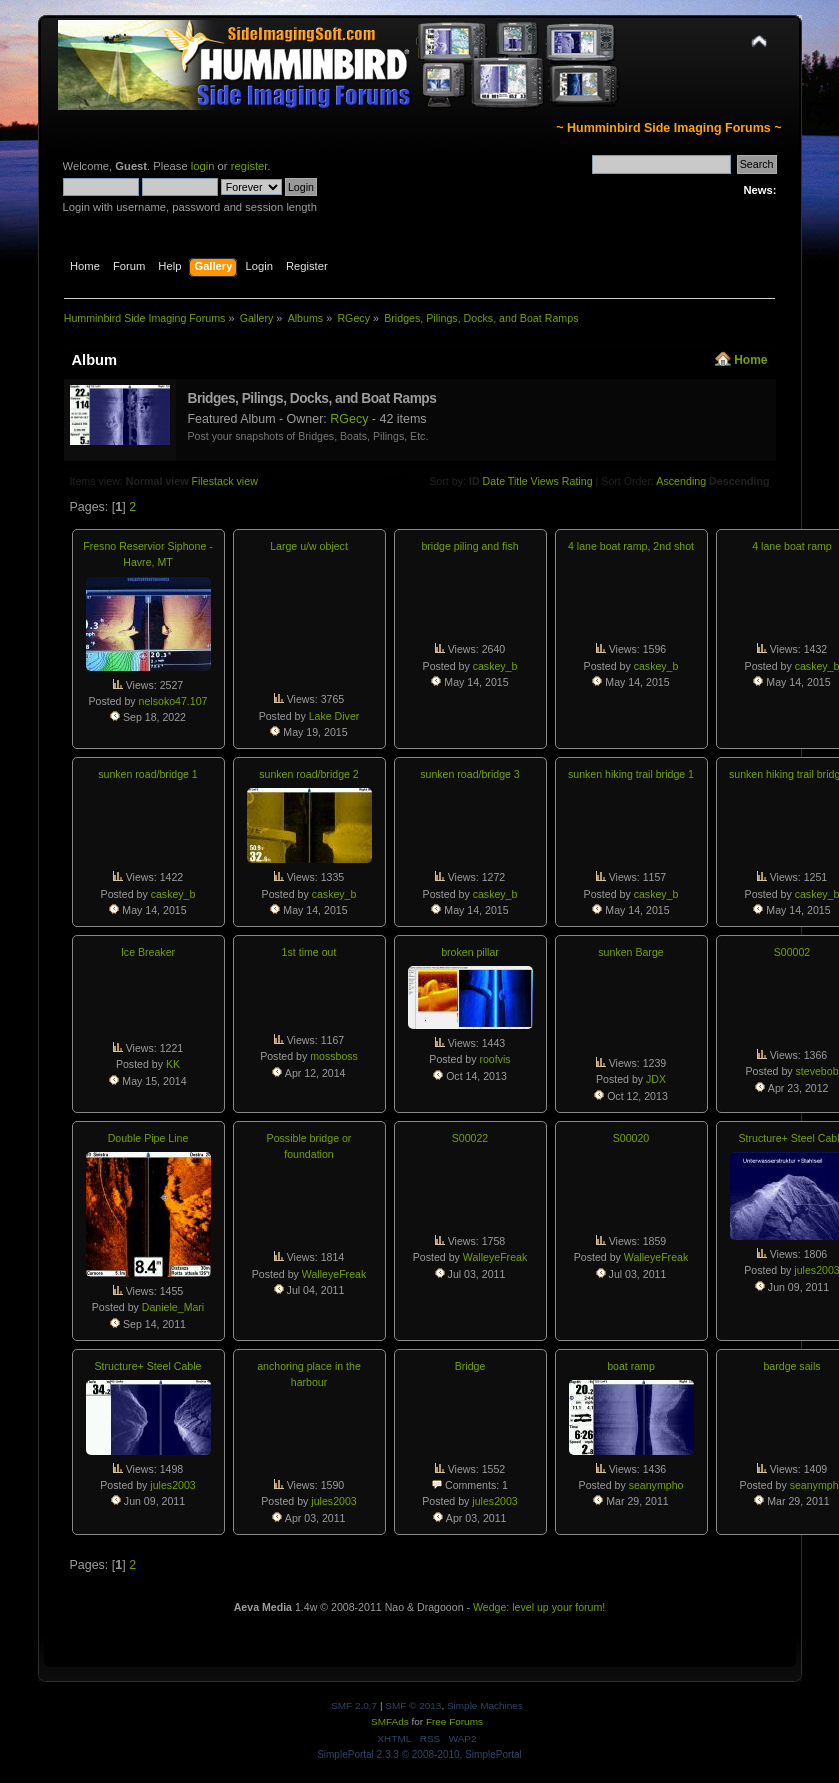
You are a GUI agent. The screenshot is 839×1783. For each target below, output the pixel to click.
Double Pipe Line (148, 1138)
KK (173, 1064)
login (203, 166)
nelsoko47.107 (173, 701)
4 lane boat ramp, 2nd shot (631, 546)
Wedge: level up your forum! (539, 1607)
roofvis (494, 1059)
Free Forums (454, 1721)
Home (750, 360)
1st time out (309, 952)
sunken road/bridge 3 (470, 774)
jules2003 (172, 1485)
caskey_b (495, 666)
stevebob (817, 1071)
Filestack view (225, 481)
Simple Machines (485, 1705)
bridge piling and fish (469, 546)
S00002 (792, 952)
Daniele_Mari (173, 1307)
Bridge (470, 1366)
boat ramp (631, 1366)
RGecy (349, 419)
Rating (577, 481)
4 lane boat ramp (792, 546)
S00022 (470, 1138)
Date (494, 481)
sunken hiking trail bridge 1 (631, 774)
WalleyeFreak (334, 1274)
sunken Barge (630, 952)
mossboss (334, 1056)
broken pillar (470, 952)
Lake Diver (334, 716)
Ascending (681, 481)
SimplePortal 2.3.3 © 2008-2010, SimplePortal (419, 1754)
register (249, 166)
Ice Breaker (148, 952)
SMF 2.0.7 (354, 1705)
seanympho (656, 1485)
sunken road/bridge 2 (309, 774)
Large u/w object (309, 546)
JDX (656, 1079)
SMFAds (390, 1721)
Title (518, 481)
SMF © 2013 (413, 1705)
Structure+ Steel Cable (148, 1366)
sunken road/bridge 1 (148, 774)
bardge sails (791, 1366)
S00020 (631, 1138)
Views (545, 481)
